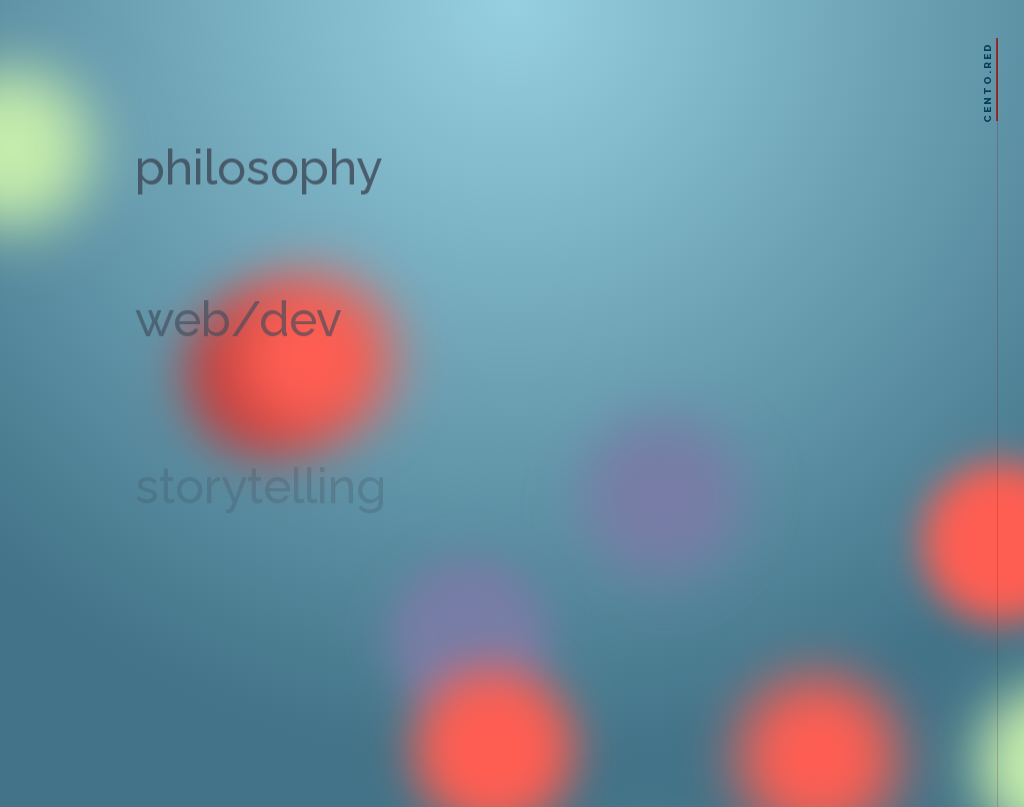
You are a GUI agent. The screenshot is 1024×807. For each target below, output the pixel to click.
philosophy (258, 173)
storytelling (260, 496)
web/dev (238, 327)
